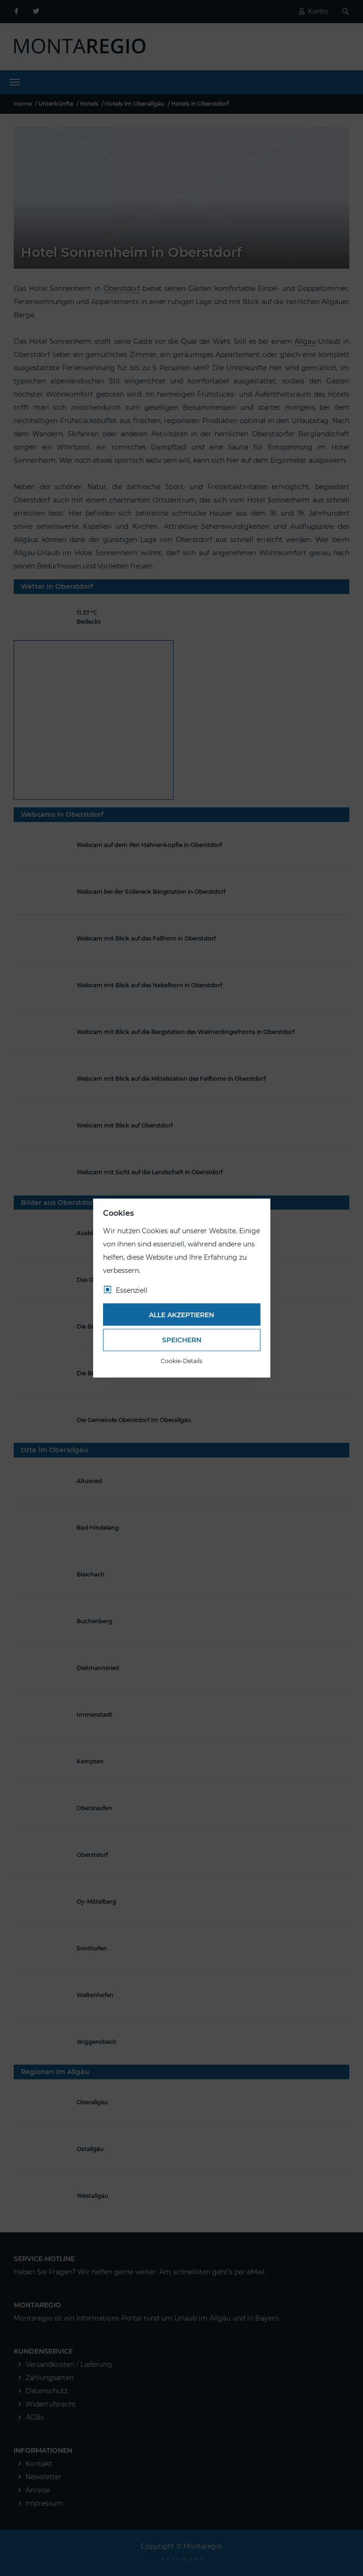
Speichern (181, 1340)
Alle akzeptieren (181, 1314)
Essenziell (131, 1290)
